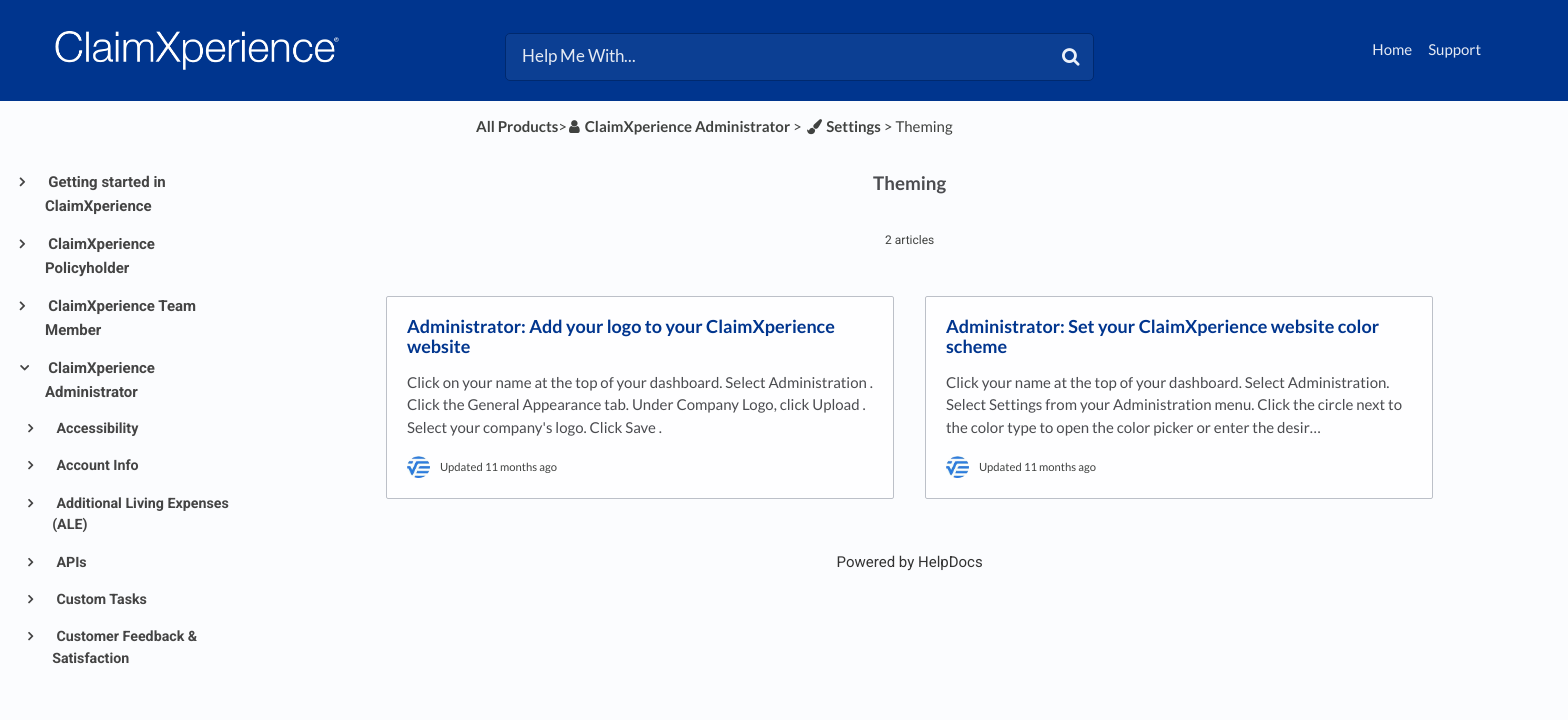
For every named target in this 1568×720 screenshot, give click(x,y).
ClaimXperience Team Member (120, 318)
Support (1454, 50)
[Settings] (843, 127)
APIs (70, 563)
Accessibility (95, 429)
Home (1392, 50)
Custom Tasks (100, 600)
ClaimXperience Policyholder (100, 256)
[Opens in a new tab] (910, 562)
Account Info (96, 466)
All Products (517, 127)
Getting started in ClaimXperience (105, 194)
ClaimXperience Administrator (100, 380)
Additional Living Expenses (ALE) (140, 514)
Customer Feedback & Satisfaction (124, 647)
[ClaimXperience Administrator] (678, 127)
